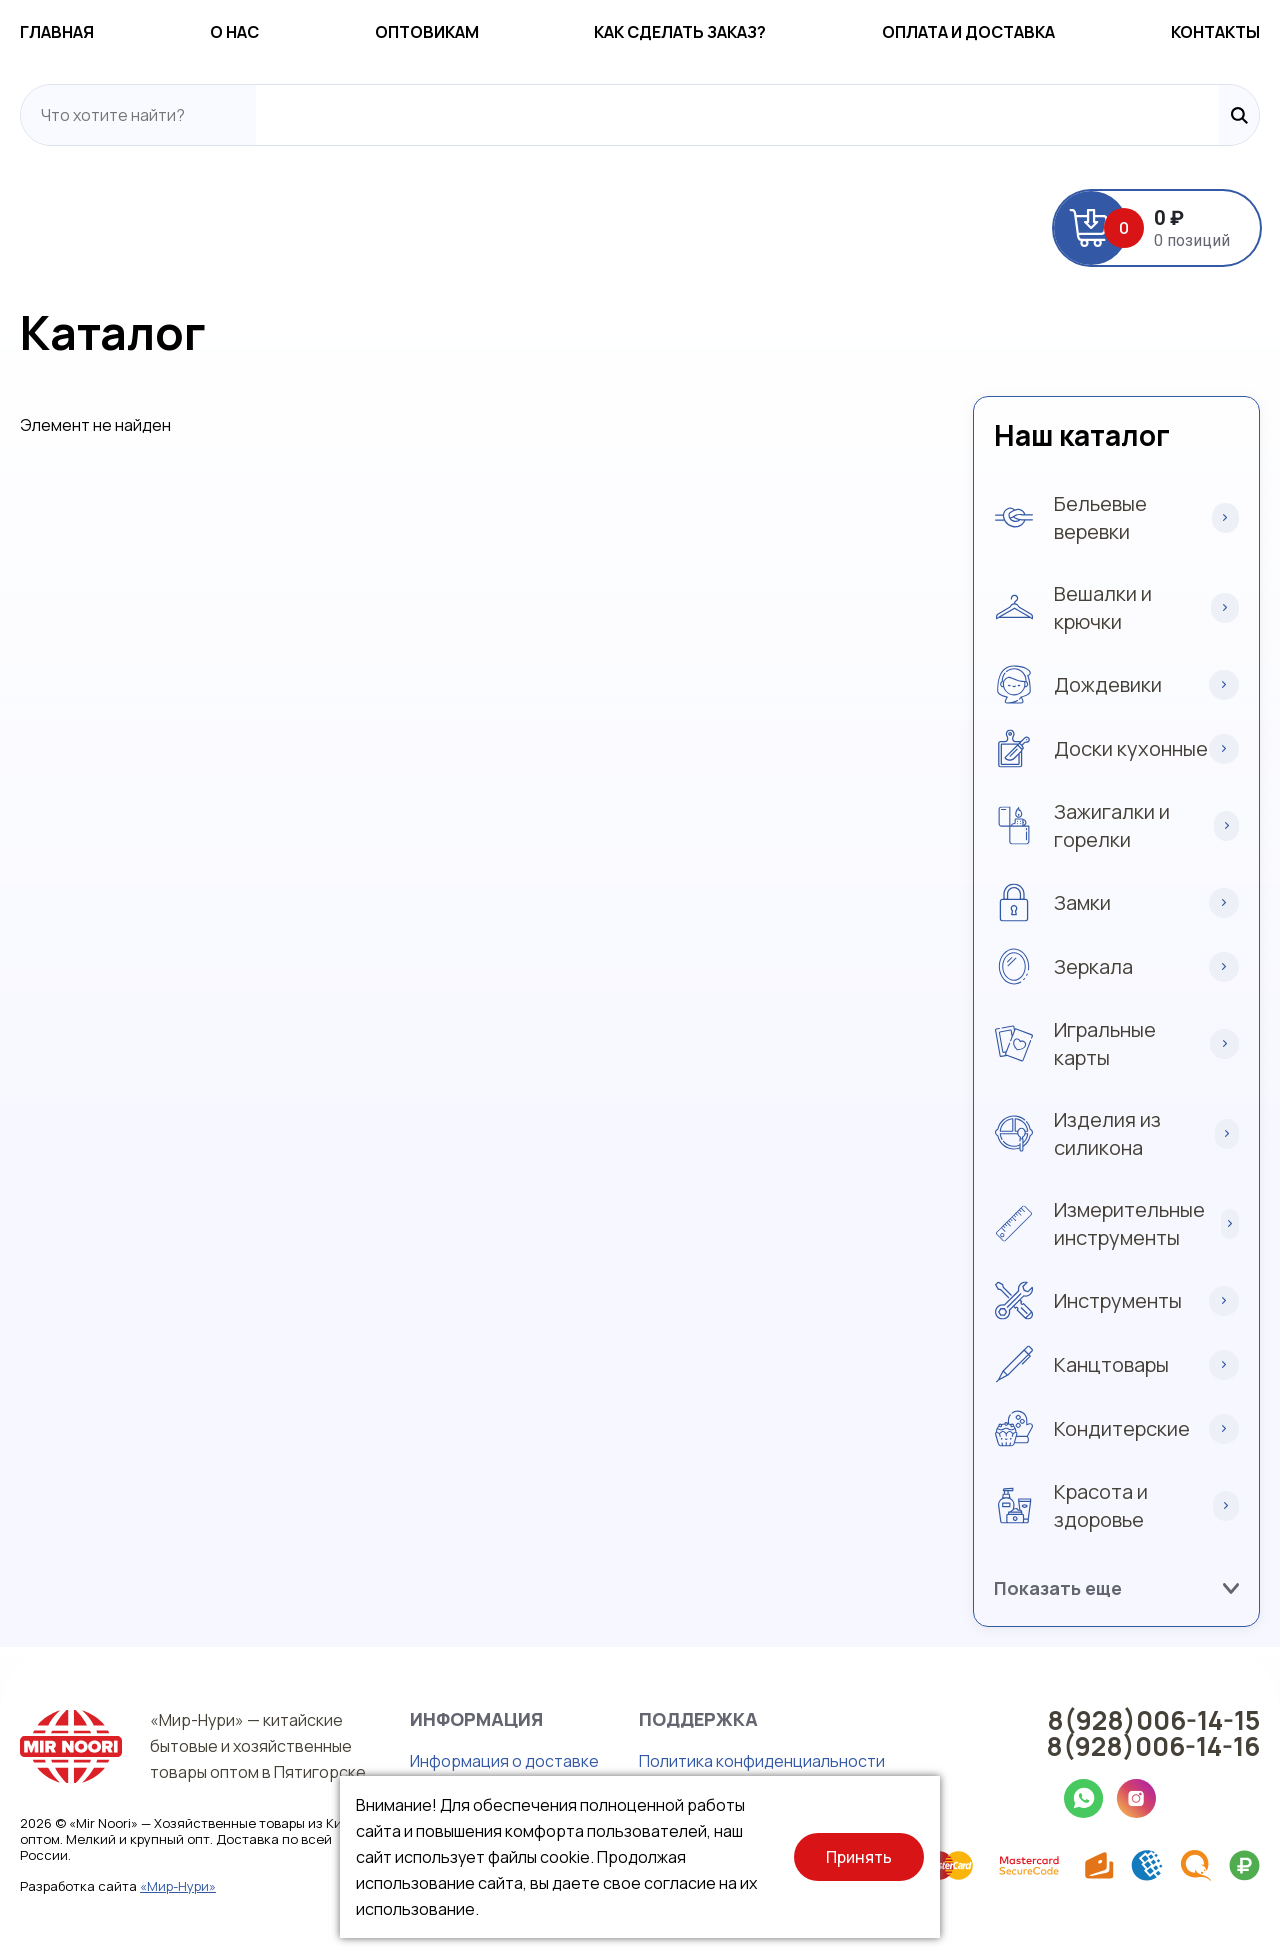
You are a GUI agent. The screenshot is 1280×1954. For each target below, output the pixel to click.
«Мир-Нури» (178, 1886)
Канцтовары (1111, 1364)
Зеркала (1093, 966)
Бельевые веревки (1100, 517)
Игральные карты (1105, 1043)
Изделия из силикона (1107, 1133)
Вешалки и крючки (1103, 607)
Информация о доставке (504, 1761)
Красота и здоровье (1101, 1505)
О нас (234, 32)
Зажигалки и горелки (1112, 825)
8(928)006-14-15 (1153, 1720)
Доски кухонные (1131, 748)
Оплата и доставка (968, 32)
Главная (57, 32)
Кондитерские (1122, 1428)
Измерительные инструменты (1129, 1223)
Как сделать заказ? (680, 32)
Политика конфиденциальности (762, 1761)
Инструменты (1118, 1300)
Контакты (1215, 32)
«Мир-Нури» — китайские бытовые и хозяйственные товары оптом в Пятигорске (258, 1746)
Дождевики (1108, 684)
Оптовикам (427, 32)
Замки (1082, 902)
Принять (859, 1857)
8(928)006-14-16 (1153, 1746)
